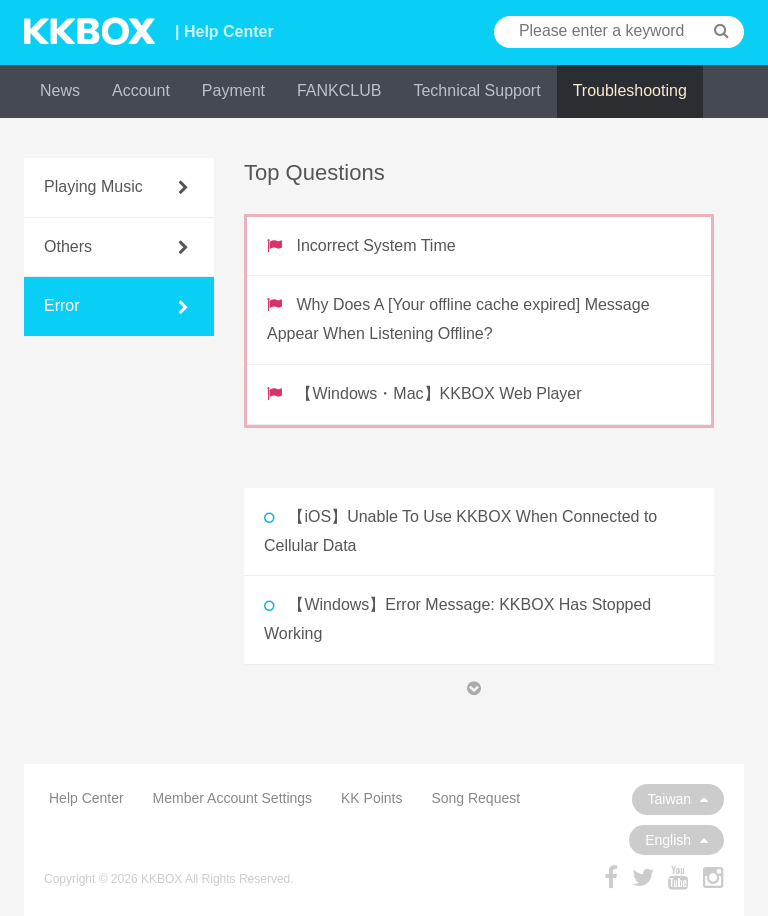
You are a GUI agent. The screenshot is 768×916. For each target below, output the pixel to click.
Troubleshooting (630, 90)
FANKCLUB (339, 90)
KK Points (371, 798)
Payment (233, 90)
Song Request (475, 798)
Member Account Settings (233, 798)
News (60, 90)
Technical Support (476, 90)
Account (141, 90)
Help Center (86, 798)
